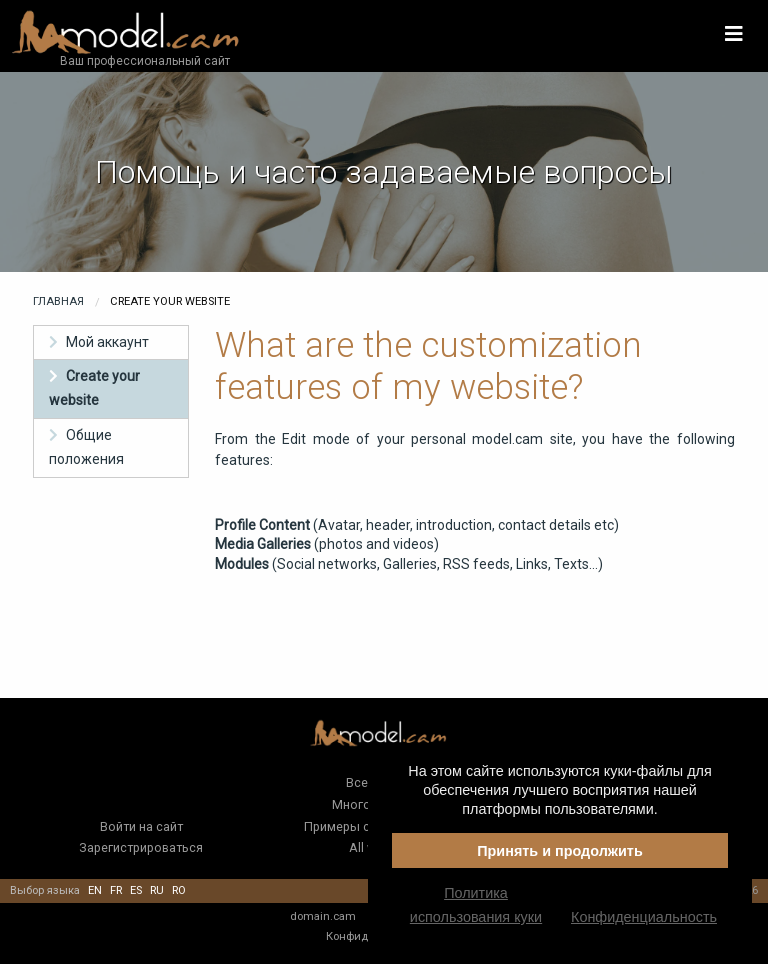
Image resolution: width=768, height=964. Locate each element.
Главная (58, 301)
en (95, 890)
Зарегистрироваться (141, 847)
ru (157, 890)
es (136, 890)
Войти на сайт (141, 826)
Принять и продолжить (560, 851)
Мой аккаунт (107, 342)
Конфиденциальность (644, 917)
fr (116, 890)
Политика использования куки (476, 905)
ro (179, 890)
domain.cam (323, 916)
